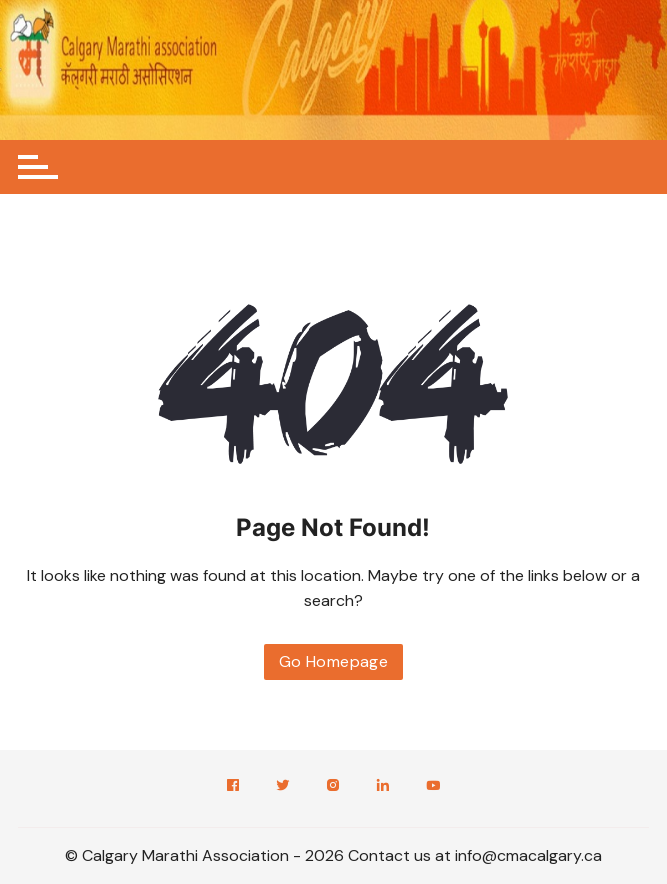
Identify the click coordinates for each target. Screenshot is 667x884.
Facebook (233, 785)
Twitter (283, 785)
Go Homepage (333, 661)
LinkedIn (383, 785)
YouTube (433, 785)
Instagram (333, 785)
